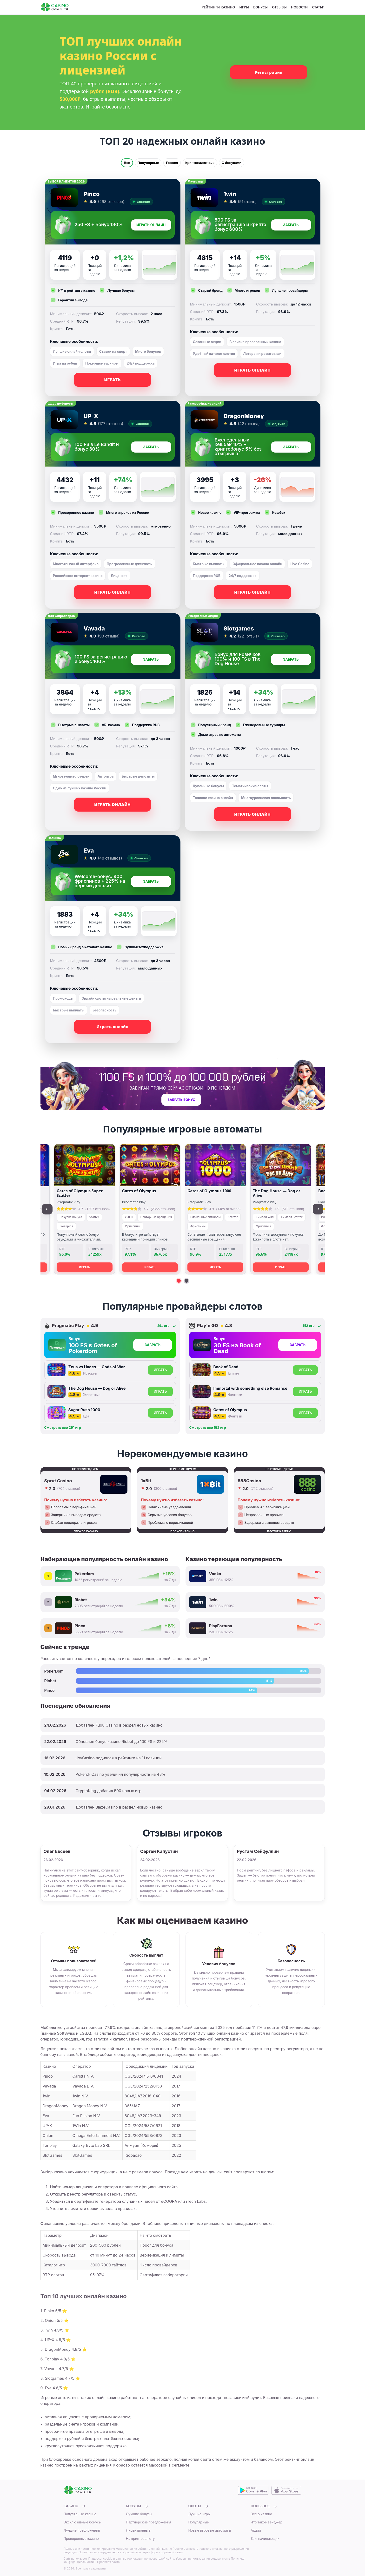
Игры (244, 7)
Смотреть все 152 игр (207, 1427)
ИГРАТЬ (112, 379)
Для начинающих (265, 2538)
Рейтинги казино (218, 7)
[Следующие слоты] (318, 1209)
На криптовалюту (140, 2538)
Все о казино (261, 2514)
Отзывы (279, 7)
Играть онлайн (113, 1026)
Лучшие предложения (82, 2530)
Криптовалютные (199, 163)
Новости (299, 7)
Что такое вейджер (266, 2522)
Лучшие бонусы (139, 2514)
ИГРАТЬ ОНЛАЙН (252, 370)
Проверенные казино (81, 2538)
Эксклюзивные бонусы (82, 2522)
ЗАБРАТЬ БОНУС (181, 1099)
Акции (256, 2530)
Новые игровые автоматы (209, 2530)
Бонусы (260, 7)
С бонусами (231, 163)
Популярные (148, 163)
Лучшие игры (199, 2514)
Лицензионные (138, 2530)
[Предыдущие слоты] (47, 1209)
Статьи (318, 7)
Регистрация (269, 72)
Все (127, 163)
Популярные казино (80, 2514)
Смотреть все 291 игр (62, 1427)
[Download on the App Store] (286, 2490)
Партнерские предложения (148, 2522)
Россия (172, 163)
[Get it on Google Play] (253, 2490)
